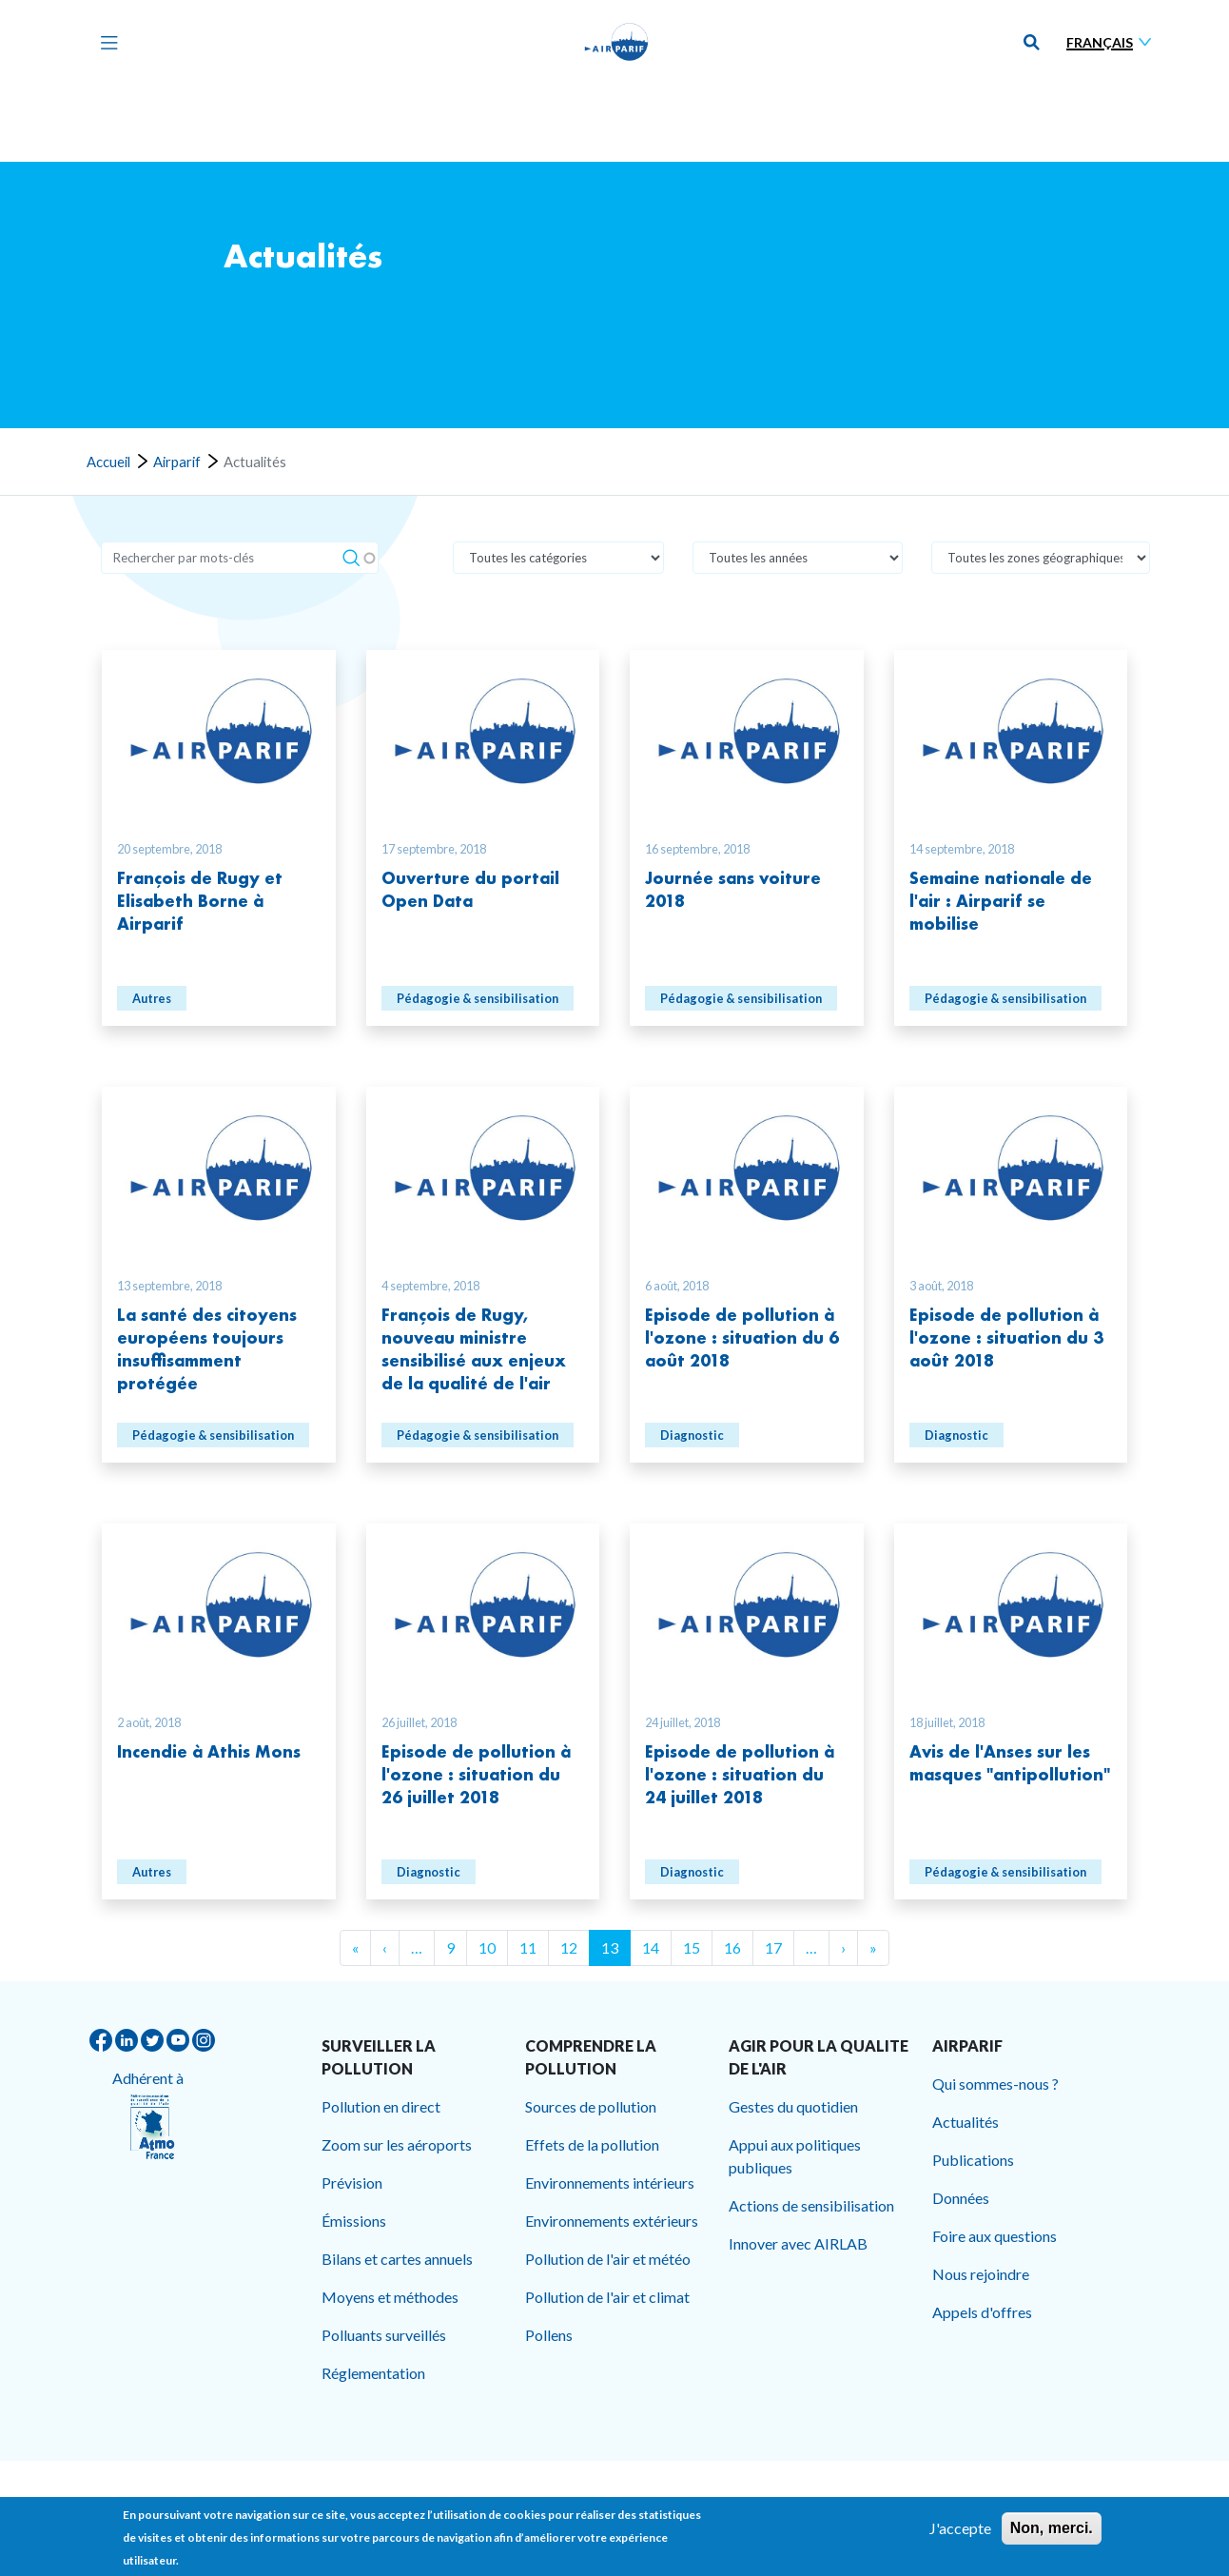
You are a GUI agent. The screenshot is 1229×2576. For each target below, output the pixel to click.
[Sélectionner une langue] (1113, 42)
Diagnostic (692, 1435)
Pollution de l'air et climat (607, 2297)
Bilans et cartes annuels (397, 2259)
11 (527, 1947)
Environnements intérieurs (609, 2182)
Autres (151, 998)
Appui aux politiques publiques (795, 2155)
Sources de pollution (590, 2106)
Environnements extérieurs (611, 2221)
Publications (973, 2160)
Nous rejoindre (980, 2274)
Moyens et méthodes (390, 2297)
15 (691, 1947)
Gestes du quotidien (793, 2106)
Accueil (108, 461)
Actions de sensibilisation (811, 2205)
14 (650, 1947)
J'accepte (960, 2531)
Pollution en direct (381, 2106)
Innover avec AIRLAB (798, 2243)
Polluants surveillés (384, 2335)
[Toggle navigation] (104, 42)
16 (732, 1947)
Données (960, 2198)
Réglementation (373, 2373)
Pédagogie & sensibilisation (477, 998)
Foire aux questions (994, 2236)
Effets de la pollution (592, 2144)
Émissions (354, 2221)
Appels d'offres (982, 2312)
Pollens (549, 2335)
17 (773, 1947)
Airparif (177, 461)
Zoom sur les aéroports (397, 2144)
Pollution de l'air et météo (608, 2259)
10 (487, 1947)
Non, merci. (1051, 2531)
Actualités (965, 2122)
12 (568, 1947)
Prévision (352, 2182)
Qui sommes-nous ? (995, 2084)
